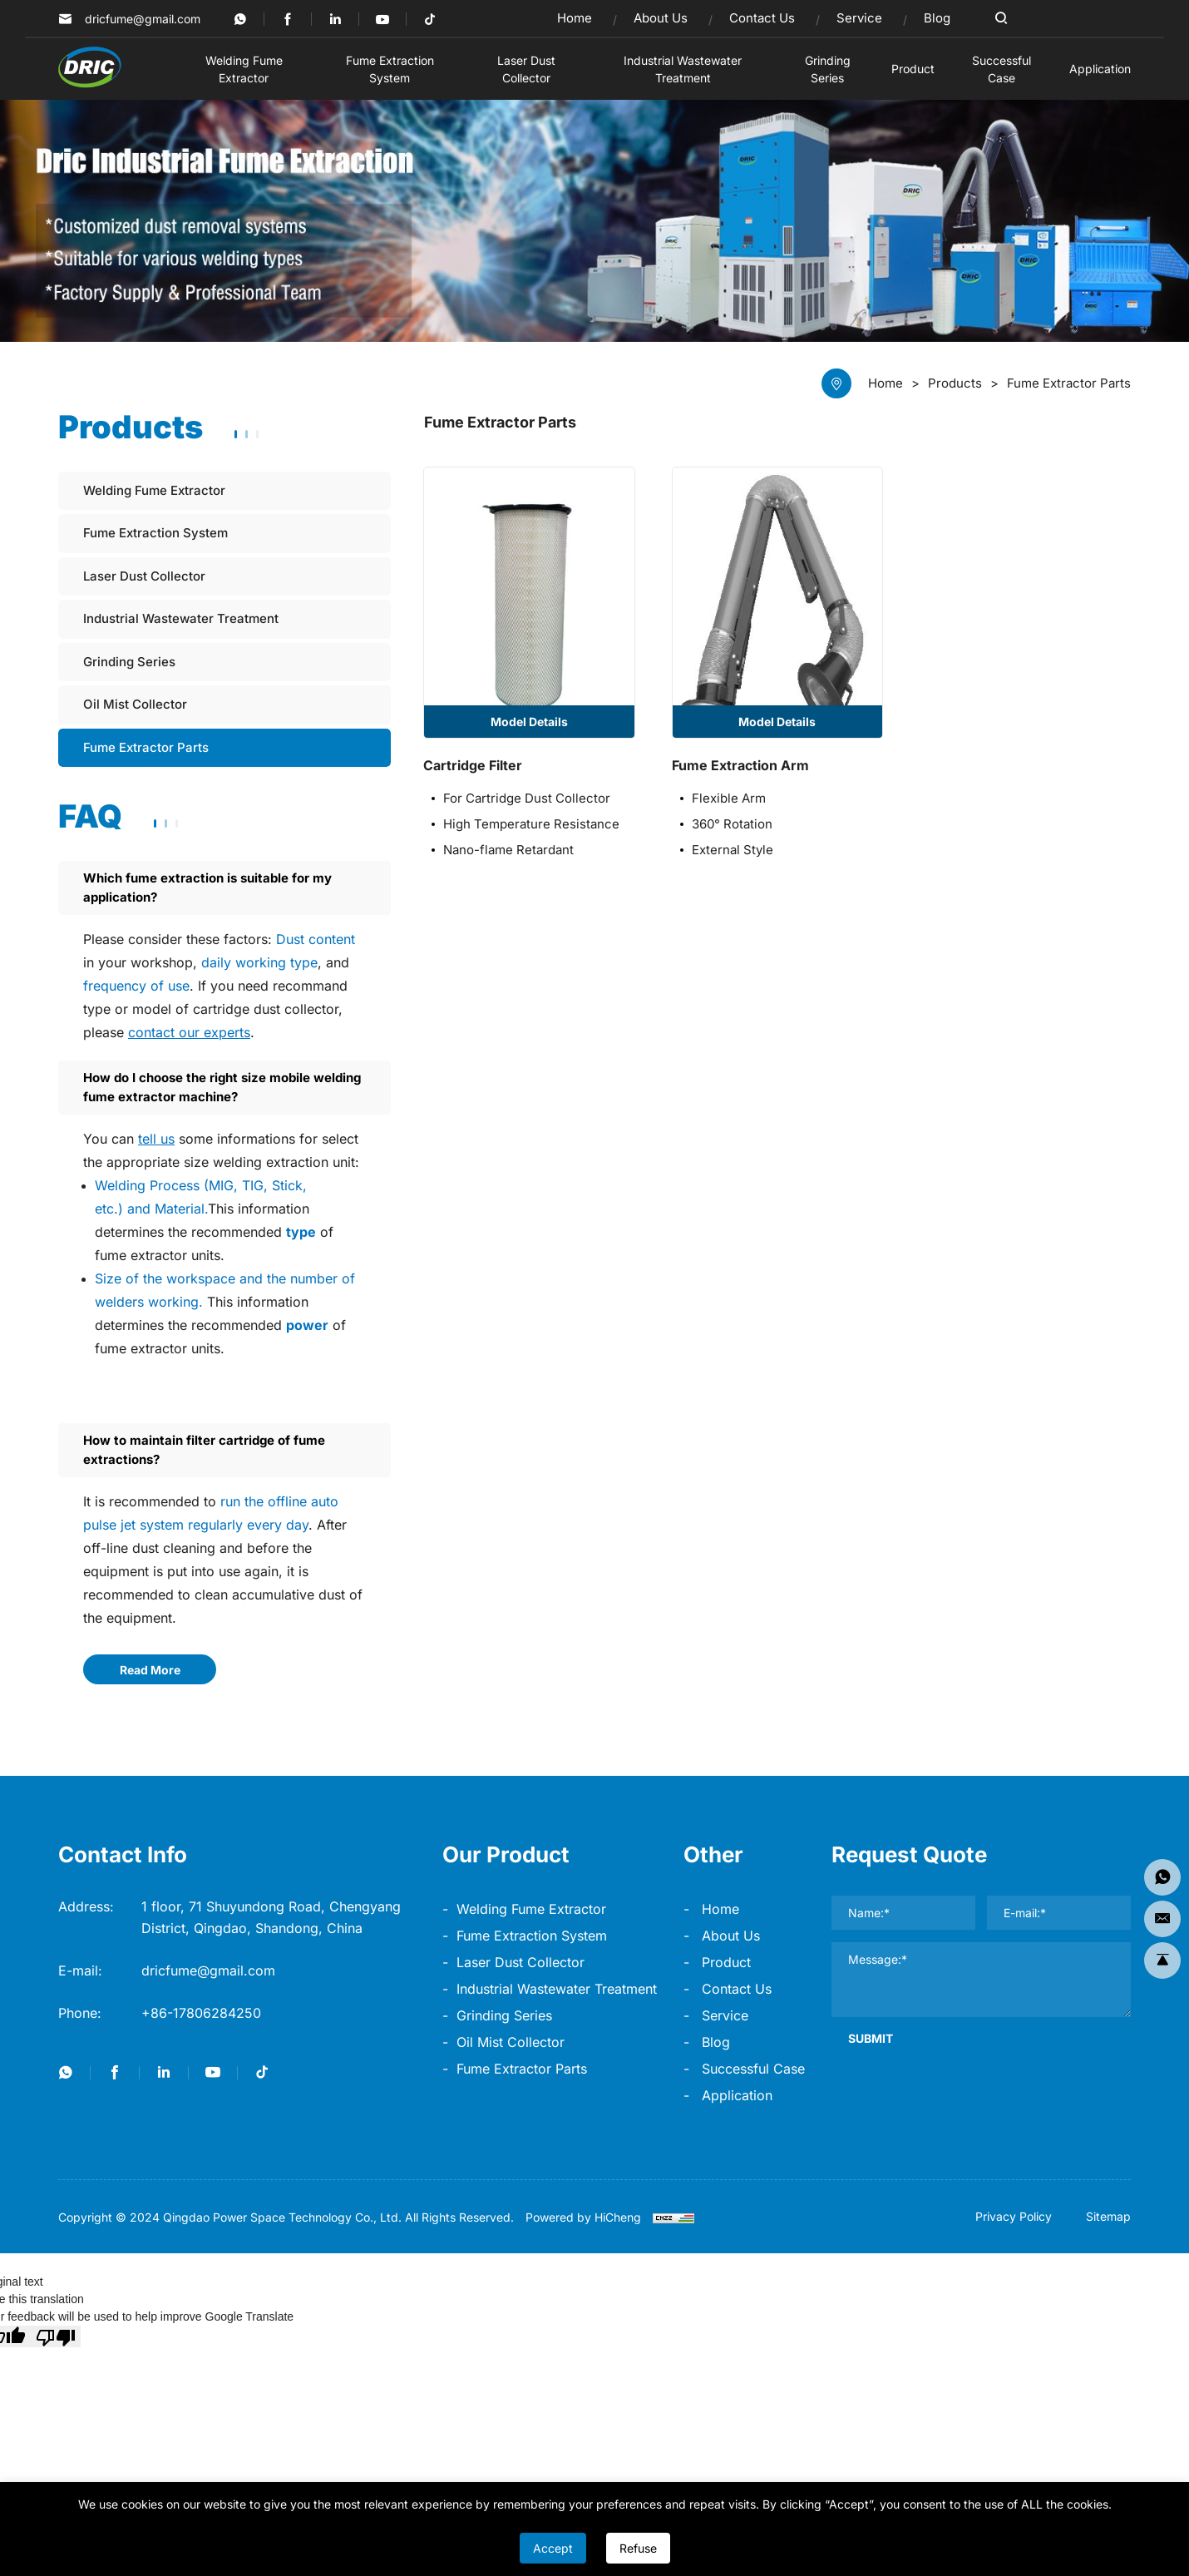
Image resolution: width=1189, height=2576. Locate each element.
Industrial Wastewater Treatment (556, 1988)
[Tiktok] (430, 19)
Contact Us (737, 1988)
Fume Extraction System (531, 1935)
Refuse (638, 2548)
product (726, 1962)
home (720, 1909)
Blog (716, 2042)
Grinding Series (504, 2015)
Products (955, 383)
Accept (553, 2548)
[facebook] (287, 19)
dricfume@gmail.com (142, 19)
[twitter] (240, 19)
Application (737, 2095)
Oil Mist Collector (510, 2042)
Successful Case (753, 2068)
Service (725, 2015)
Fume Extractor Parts (521, 2068)
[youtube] (382, 19)
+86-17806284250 (201, 2013)
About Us (731, 1935)
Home (885, 383)
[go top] (1161, 1960)
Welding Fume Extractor (531, 1909)
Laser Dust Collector (520, 1962)
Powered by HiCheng (583, 2217)
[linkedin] (335, 19)
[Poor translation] (56, 2336)
